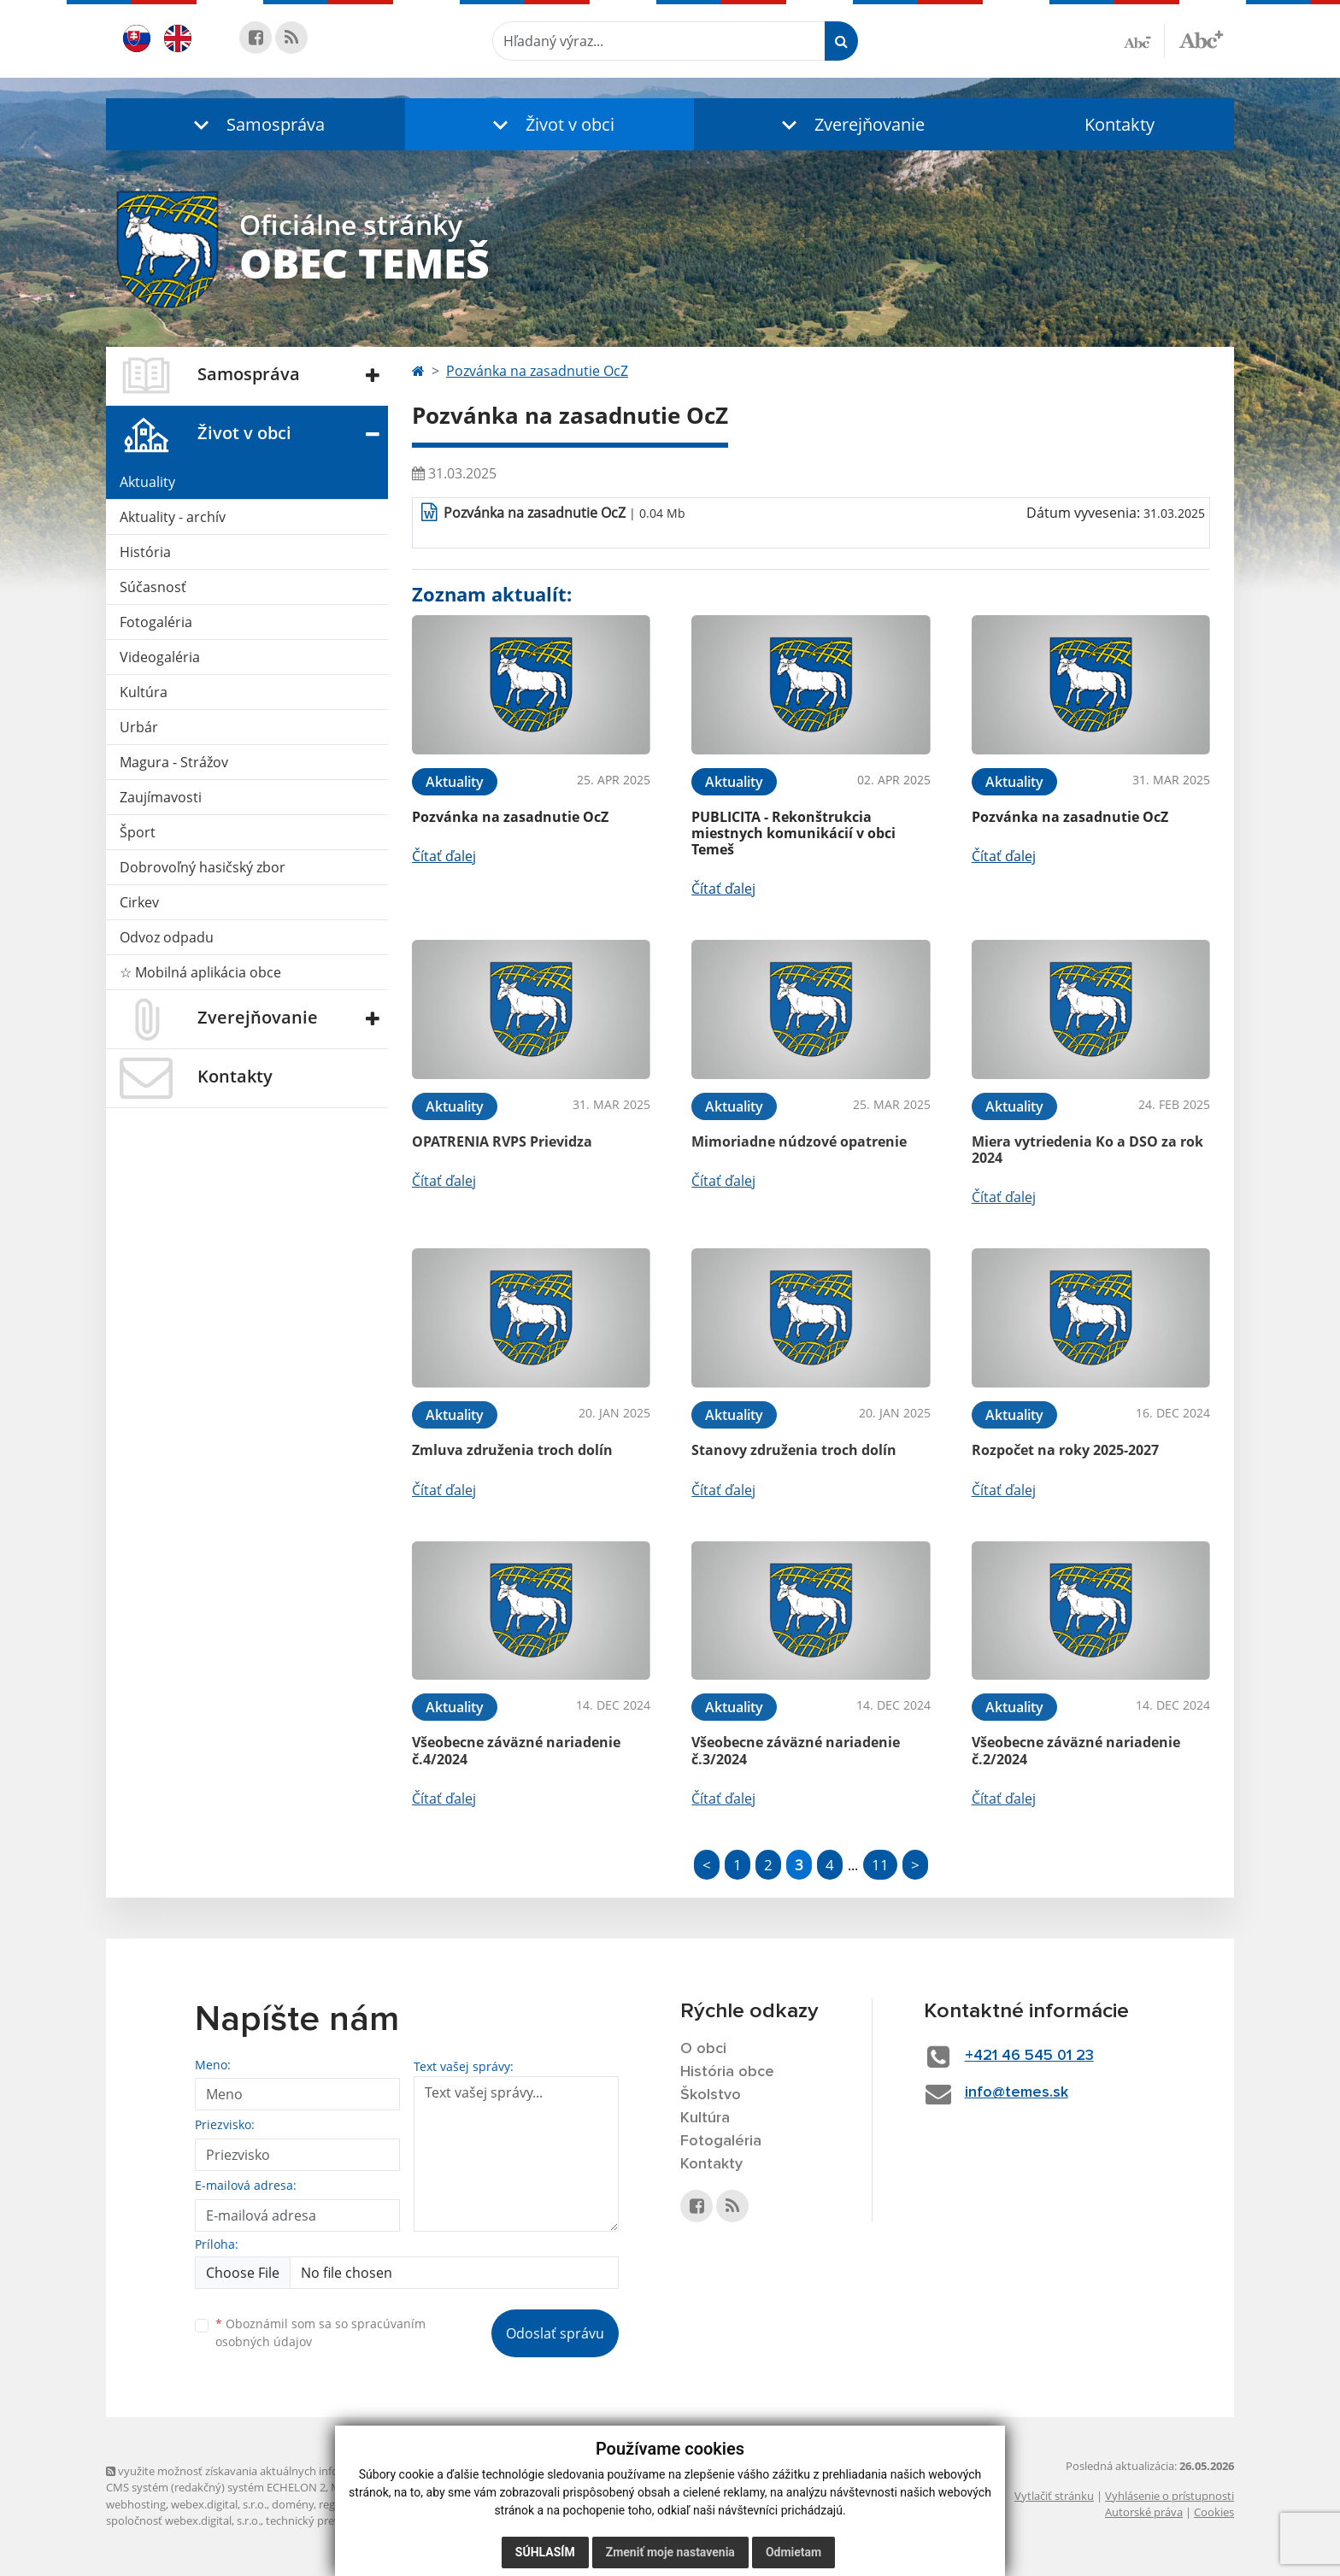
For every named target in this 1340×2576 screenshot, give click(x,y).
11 (880, 1865)
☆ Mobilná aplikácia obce (200, 972)
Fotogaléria (156, 622)
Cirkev (139, 902)
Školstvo (710, 2095)
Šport (138, 832)
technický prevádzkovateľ (331, 2520)
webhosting (136, 2504)
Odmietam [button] (793, 2552)
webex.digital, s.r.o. (219, 2504)
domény (293, 2504)
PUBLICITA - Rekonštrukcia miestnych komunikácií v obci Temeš (793, 833)
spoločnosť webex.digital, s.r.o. (183, 2520)
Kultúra (144, 692)
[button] (255, 124)
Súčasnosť (153, 587)
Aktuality (147, 481)
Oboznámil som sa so (320, 2332)
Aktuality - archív (173, 517)
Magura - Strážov (174, 762)
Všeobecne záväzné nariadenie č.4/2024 (516, 1750)
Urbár (139, 727)
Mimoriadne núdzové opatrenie (799, 1141)
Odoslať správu (555, 2333)
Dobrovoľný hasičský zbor (202, 867)
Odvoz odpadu (167, 937)
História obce (727, 2072)
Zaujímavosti (161, 797)
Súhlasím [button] (545, 2552)
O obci (703, 2049)
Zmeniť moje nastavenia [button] (670, 2552)
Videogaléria (160, 657)
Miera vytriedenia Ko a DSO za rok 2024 (1087, 1149)
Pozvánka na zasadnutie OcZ (537, 370)
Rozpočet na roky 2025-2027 (1065, 1450)
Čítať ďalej (444, 856)
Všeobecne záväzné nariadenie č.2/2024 (1076, 1750)
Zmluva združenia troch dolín (512, 1450)
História (145, 552)
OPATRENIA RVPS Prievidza (502, 1141)
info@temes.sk (1016, 2092)
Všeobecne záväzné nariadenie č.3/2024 (795, 1750)
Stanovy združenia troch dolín (793, 1450)
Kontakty (1119, 124)
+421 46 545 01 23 (1029, 2055)
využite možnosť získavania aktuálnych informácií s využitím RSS (275, 2471)
